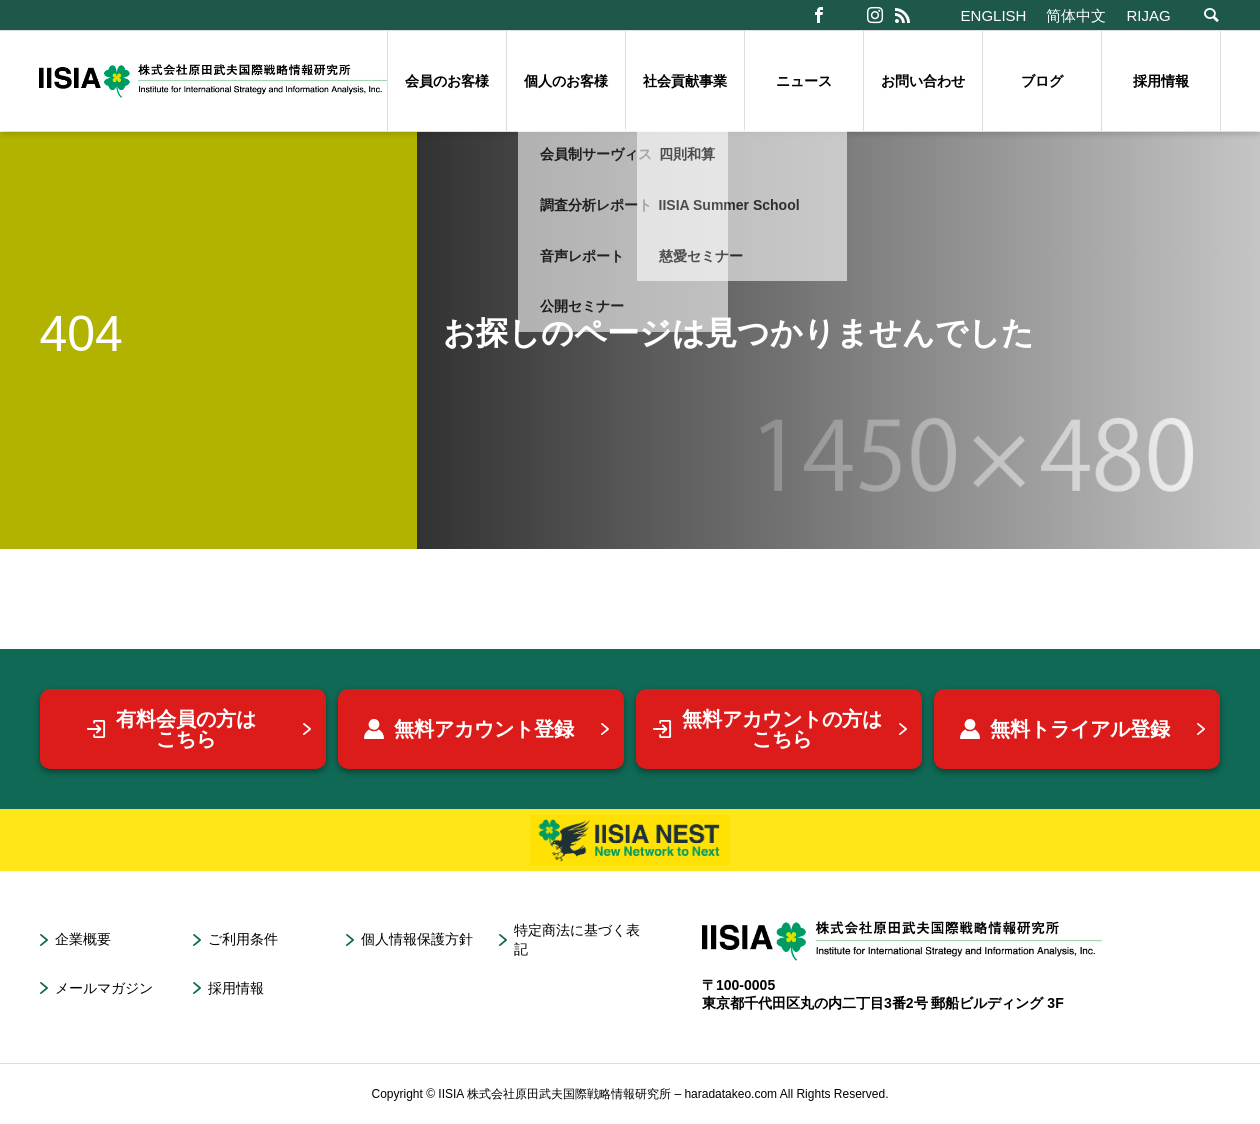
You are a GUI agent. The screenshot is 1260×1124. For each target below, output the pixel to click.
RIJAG (1148, 15)
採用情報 (1161, 81)
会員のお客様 (447, 81)
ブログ (1042, 81)
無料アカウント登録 (469, 729)
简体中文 (1076, 15)
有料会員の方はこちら (171, 729)
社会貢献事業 (685, 81)
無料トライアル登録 (1065, 729)
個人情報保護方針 (417, 939)
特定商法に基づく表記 (577, 939)
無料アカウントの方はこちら (767, 729)
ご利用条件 (243, 939)
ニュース (804, 81)
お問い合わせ (923, 81)
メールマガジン (104, 988)
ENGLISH (994, 15)
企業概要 (83, 939)
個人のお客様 (566, 81)
